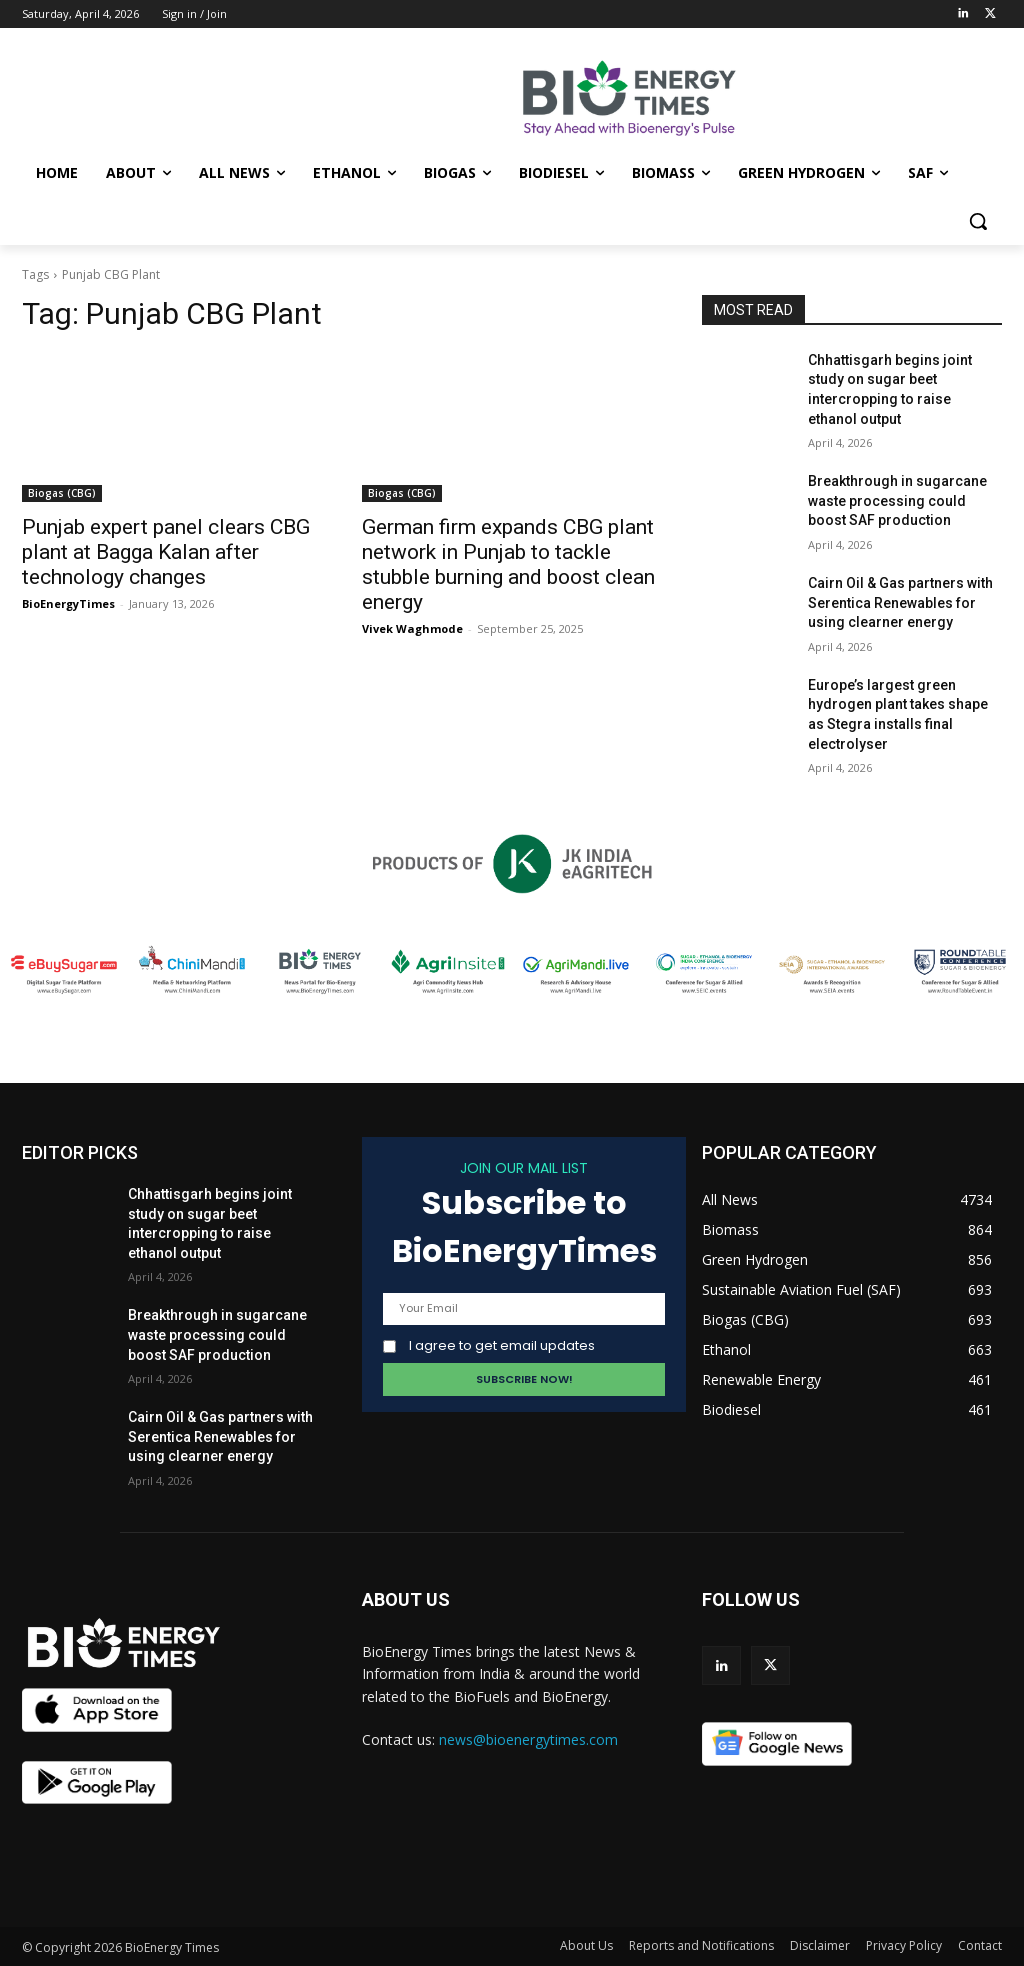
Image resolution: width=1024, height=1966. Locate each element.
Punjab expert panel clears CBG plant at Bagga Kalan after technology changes (166, 552)
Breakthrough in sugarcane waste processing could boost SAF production (897, 500)
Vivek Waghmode (412, 628)
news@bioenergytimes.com (528, 1739)
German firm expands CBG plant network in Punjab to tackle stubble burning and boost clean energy (508, 564)
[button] (978, 221)
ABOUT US (406, 1599)
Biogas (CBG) (62, 493)
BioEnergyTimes (68, 603)
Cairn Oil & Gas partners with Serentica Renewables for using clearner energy (900, 602)
